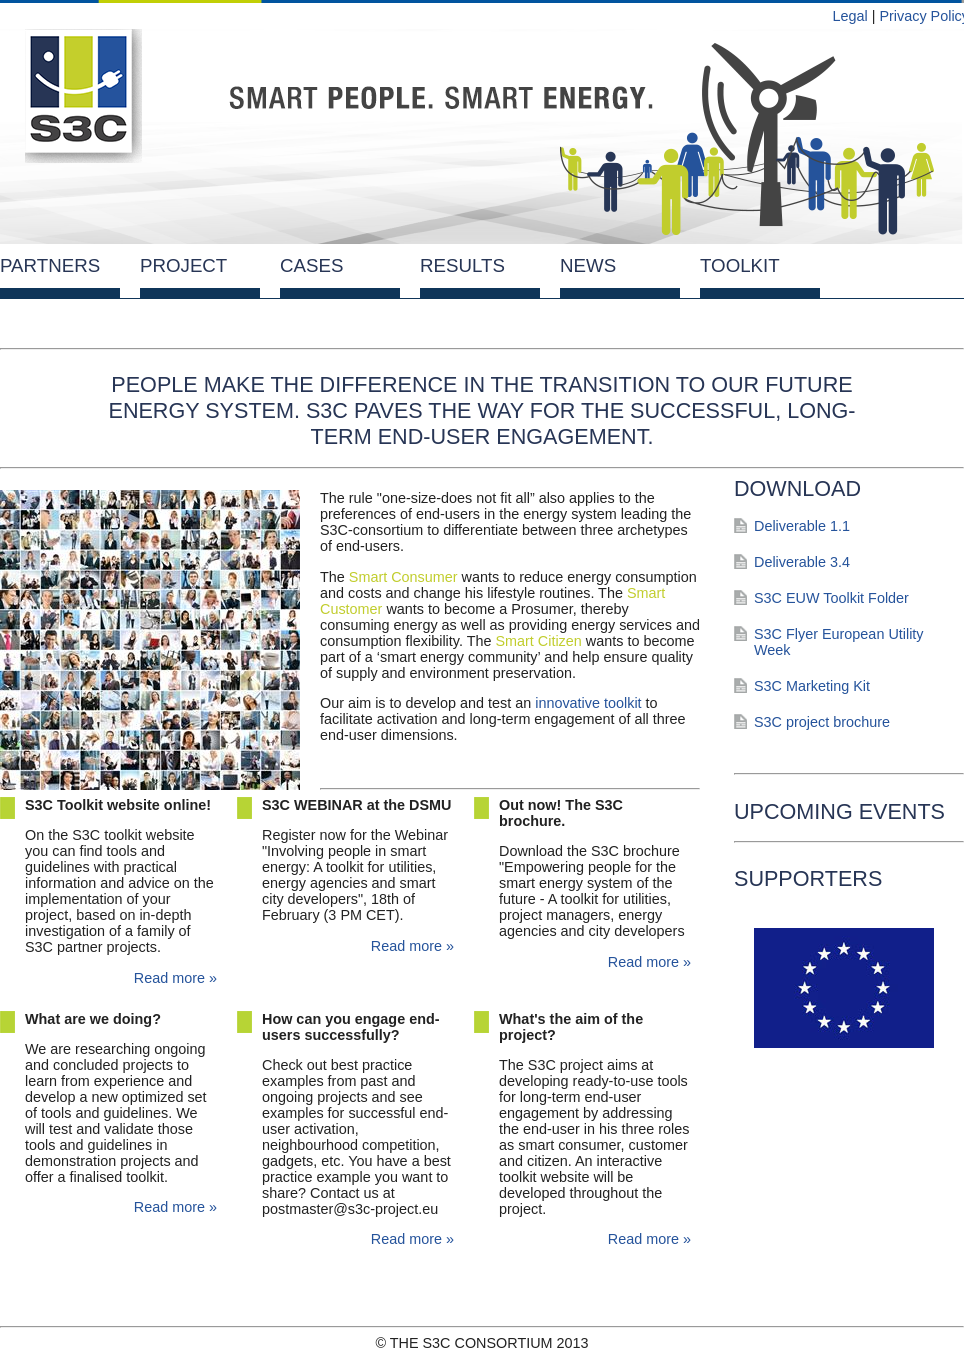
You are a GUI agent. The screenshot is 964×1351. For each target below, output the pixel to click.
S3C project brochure (822, 722)
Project (183, 265)
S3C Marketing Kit (812, 686)
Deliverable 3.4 (802, 562)
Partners (50, 265)
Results (462, 265)
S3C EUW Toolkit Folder (831, 598)
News (588, 265)
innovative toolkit (588, 703)
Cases (311, 265)
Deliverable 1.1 (802, 526)
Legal (849, 16)
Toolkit (740, 265)
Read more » (175, 978)
